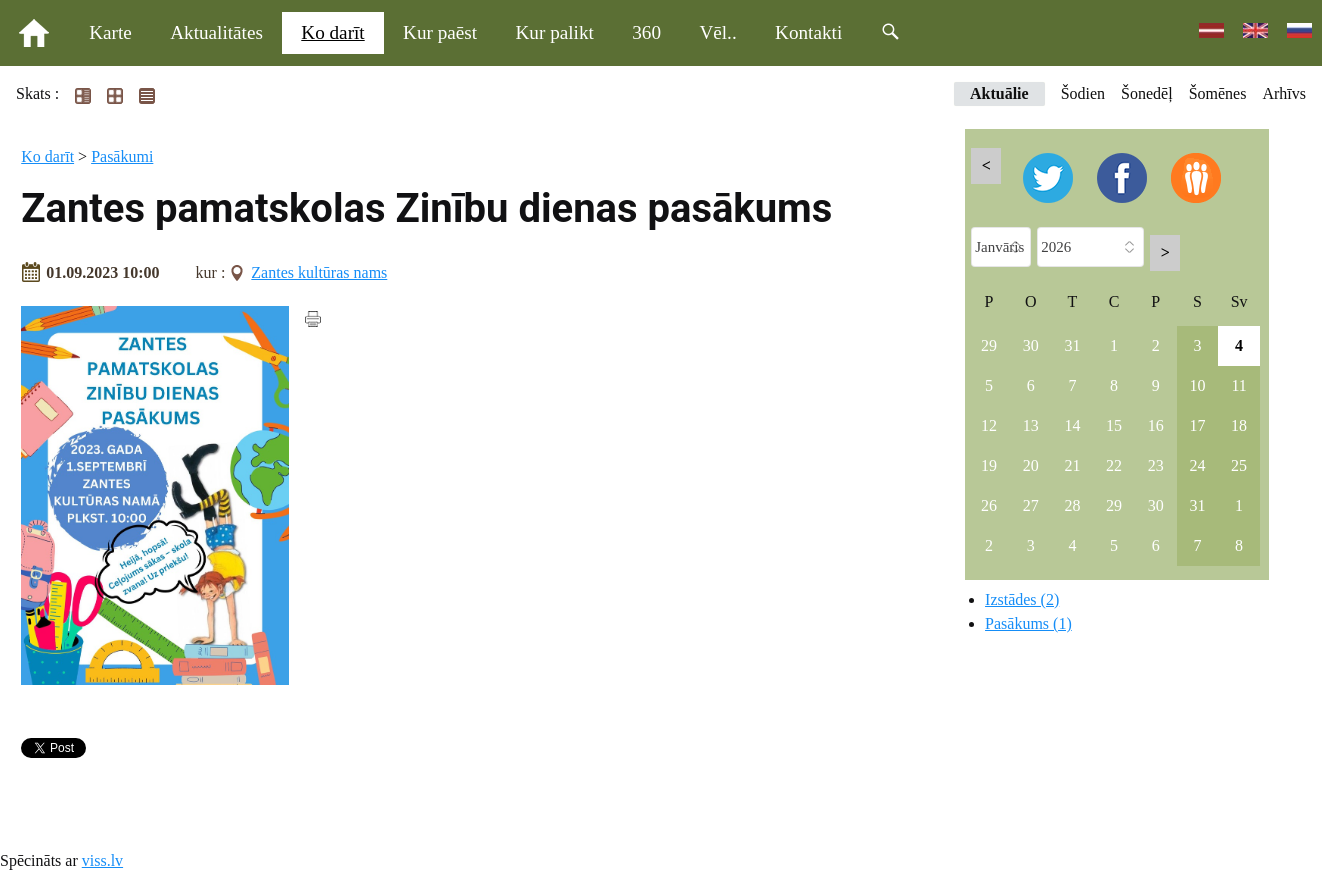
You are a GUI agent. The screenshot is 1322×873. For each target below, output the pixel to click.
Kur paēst (440, 32)
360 (646, 32)
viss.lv (102, 860)
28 (1072, 505)
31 (1072, 345)
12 (989, 425)
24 (1197, 465)
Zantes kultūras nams (319, 272)
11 (1238, 385)
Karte (110, 32)
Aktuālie (999, 93)
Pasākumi (122, 156)
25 (1239, 465)
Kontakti (808, 32)
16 (1156, 425)
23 (1156, 465)
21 (1072, 465)
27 (1031, 505)
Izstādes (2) (1022, 599)
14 (1072, 425)
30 (1031, 345)
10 (1197, 385)
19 (989, 465)
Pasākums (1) (1028, 623)
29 (989, 345)
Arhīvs (1284, 93)
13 (1031, 425)
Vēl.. (717, 32)
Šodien (1083, 93)
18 (1239, 425)
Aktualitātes (216, 32)
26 (989, 505)
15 (1114, 425)
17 (1197, 425)
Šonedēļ (1147, 93)
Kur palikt (555, 32)
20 (1031, 465)
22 (1114, 465)
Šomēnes (1218, 93)
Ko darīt (332, 32)
